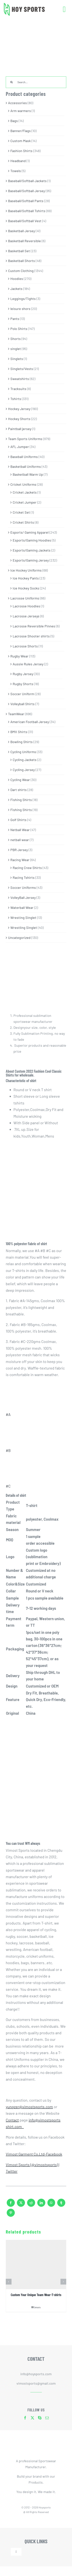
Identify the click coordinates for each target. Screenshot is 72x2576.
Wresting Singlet (23, 917)
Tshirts (15, 399)
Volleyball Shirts (22, 704)
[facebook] (25, 2417)
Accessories (17, 103)
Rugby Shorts (23, 684)
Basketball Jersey (21, 231)
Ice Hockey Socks (26, 588)
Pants (14, 318)
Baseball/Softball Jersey (26, 191)
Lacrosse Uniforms (24, 598)
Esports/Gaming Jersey (31, 560)
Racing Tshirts (24, 877)
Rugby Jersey (23, 674)
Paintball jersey (19, 429)
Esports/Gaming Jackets (31, 550)
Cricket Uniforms (23, 484)
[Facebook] (11, 2203)
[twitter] (32, 2417)
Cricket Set (21, 512)
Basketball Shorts (21, 261)
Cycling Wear (20, 780)
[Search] (11, 82)
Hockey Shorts (19, 419)
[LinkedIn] (41, 2203)
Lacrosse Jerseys (26, 616)
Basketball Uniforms (25, 466)
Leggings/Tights (23, 298)
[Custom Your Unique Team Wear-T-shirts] (36, 2264)
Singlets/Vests (21, 369)
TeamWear (16, 714)
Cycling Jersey (24, 770)
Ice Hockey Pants (26, 578)
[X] (21, 2203)
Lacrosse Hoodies (26, 606)
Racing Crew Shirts (27, 868)
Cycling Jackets (24, 760)
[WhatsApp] (51, 2203)
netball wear (19, 840)
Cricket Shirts (23, 522)
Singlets (16, 359)
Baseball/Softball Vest (24, 221)
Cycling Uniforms (23, 752)
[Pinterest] (11, 2213)
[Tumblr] (61, 2203)
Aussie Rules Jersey (28, 664)
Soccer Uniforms (23, 887)
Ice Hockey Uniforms (26, 570)
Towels (15, 171)
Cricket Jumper (24, 502)
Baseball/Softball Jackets (27, 181)
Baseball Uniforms (24, 457)
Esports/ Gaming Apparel (29, 532)
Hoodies (16, 278)
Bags (14, 121)
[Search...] (36, 82)
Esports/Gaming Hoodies (32, 540)
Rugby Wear (19, 656)
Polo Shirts (18, 328)
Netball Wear (20, 830)
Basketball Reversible (24, 241)
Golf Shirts (18, 820)
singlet (15, 349)
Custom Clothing (21, 271)
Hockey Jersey (19, 409)
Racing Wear (19, 860)
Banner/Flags (20, 131)
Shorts (15, 339)
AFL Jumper (19, 447)
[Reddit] (31, 2203)
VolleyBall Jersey (23, 897)
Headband (18, 161)
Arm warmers (20, 111)
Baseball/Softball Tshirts (26, 211)
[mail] (47, 2417)
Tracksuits (18, 389)
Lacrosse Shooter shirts (31, 636)
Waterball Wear (21, 907)
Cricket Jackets (25, 492)
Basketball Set (19, 251)
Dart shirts (18, 790)
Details (37, 2307)
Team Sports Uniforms (25, 439)
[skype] (39, 2417)
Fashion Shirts (21, 151)
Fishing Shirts (21, 800)
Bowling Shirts (21, 742)
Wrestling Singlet (23, 927)
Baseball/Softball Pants (25, 201)
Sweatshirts (19, 379)
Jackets (16, 288)
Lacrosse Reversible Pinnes (34, 626)
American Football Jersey (29, 722)
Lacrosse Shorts (25, 646)
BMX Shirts (18, 732)
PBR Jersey (19, 850)
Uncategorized (19, 937)
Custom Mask (20, 141)
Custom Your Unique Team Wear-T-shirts (36, 2295)
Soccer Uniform (22, 694)
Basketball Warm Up (28, 474)
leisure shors (20, 308)
